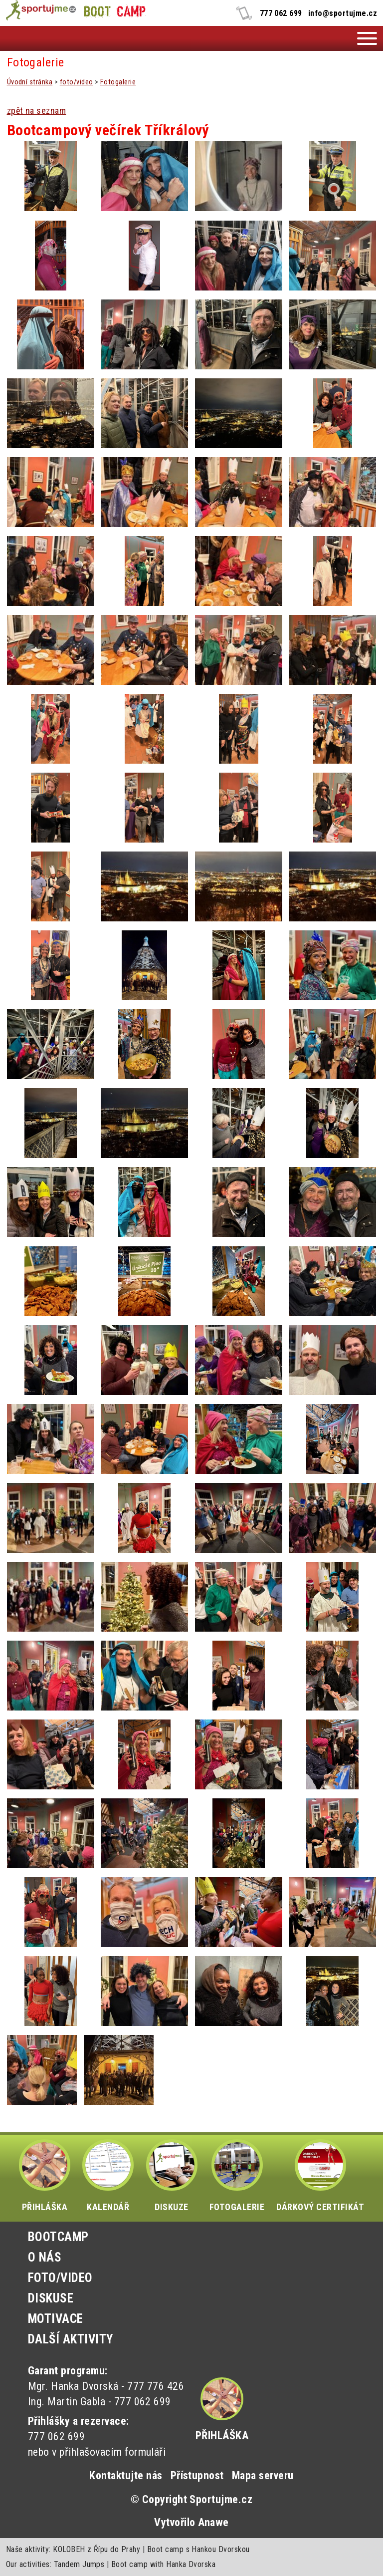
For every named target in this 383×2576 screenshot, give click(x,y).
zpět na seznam (36, 110)
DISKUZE (171, 2175)
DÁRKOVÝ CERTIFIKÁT (320, 2175)
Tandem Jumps (79, 2564)
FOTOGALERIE (236, 2175)
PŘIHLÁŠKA (44, 2175)
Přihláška (221, 2435)
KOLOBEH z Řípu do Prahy (96, 2549)
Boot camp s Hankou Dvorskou (198, 2549)
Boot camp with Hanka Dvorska (163, 2564)
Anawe (213, 2522)
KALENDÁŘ (108, 2175)
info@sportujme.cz (342, 13)
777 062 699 (281, 13)
